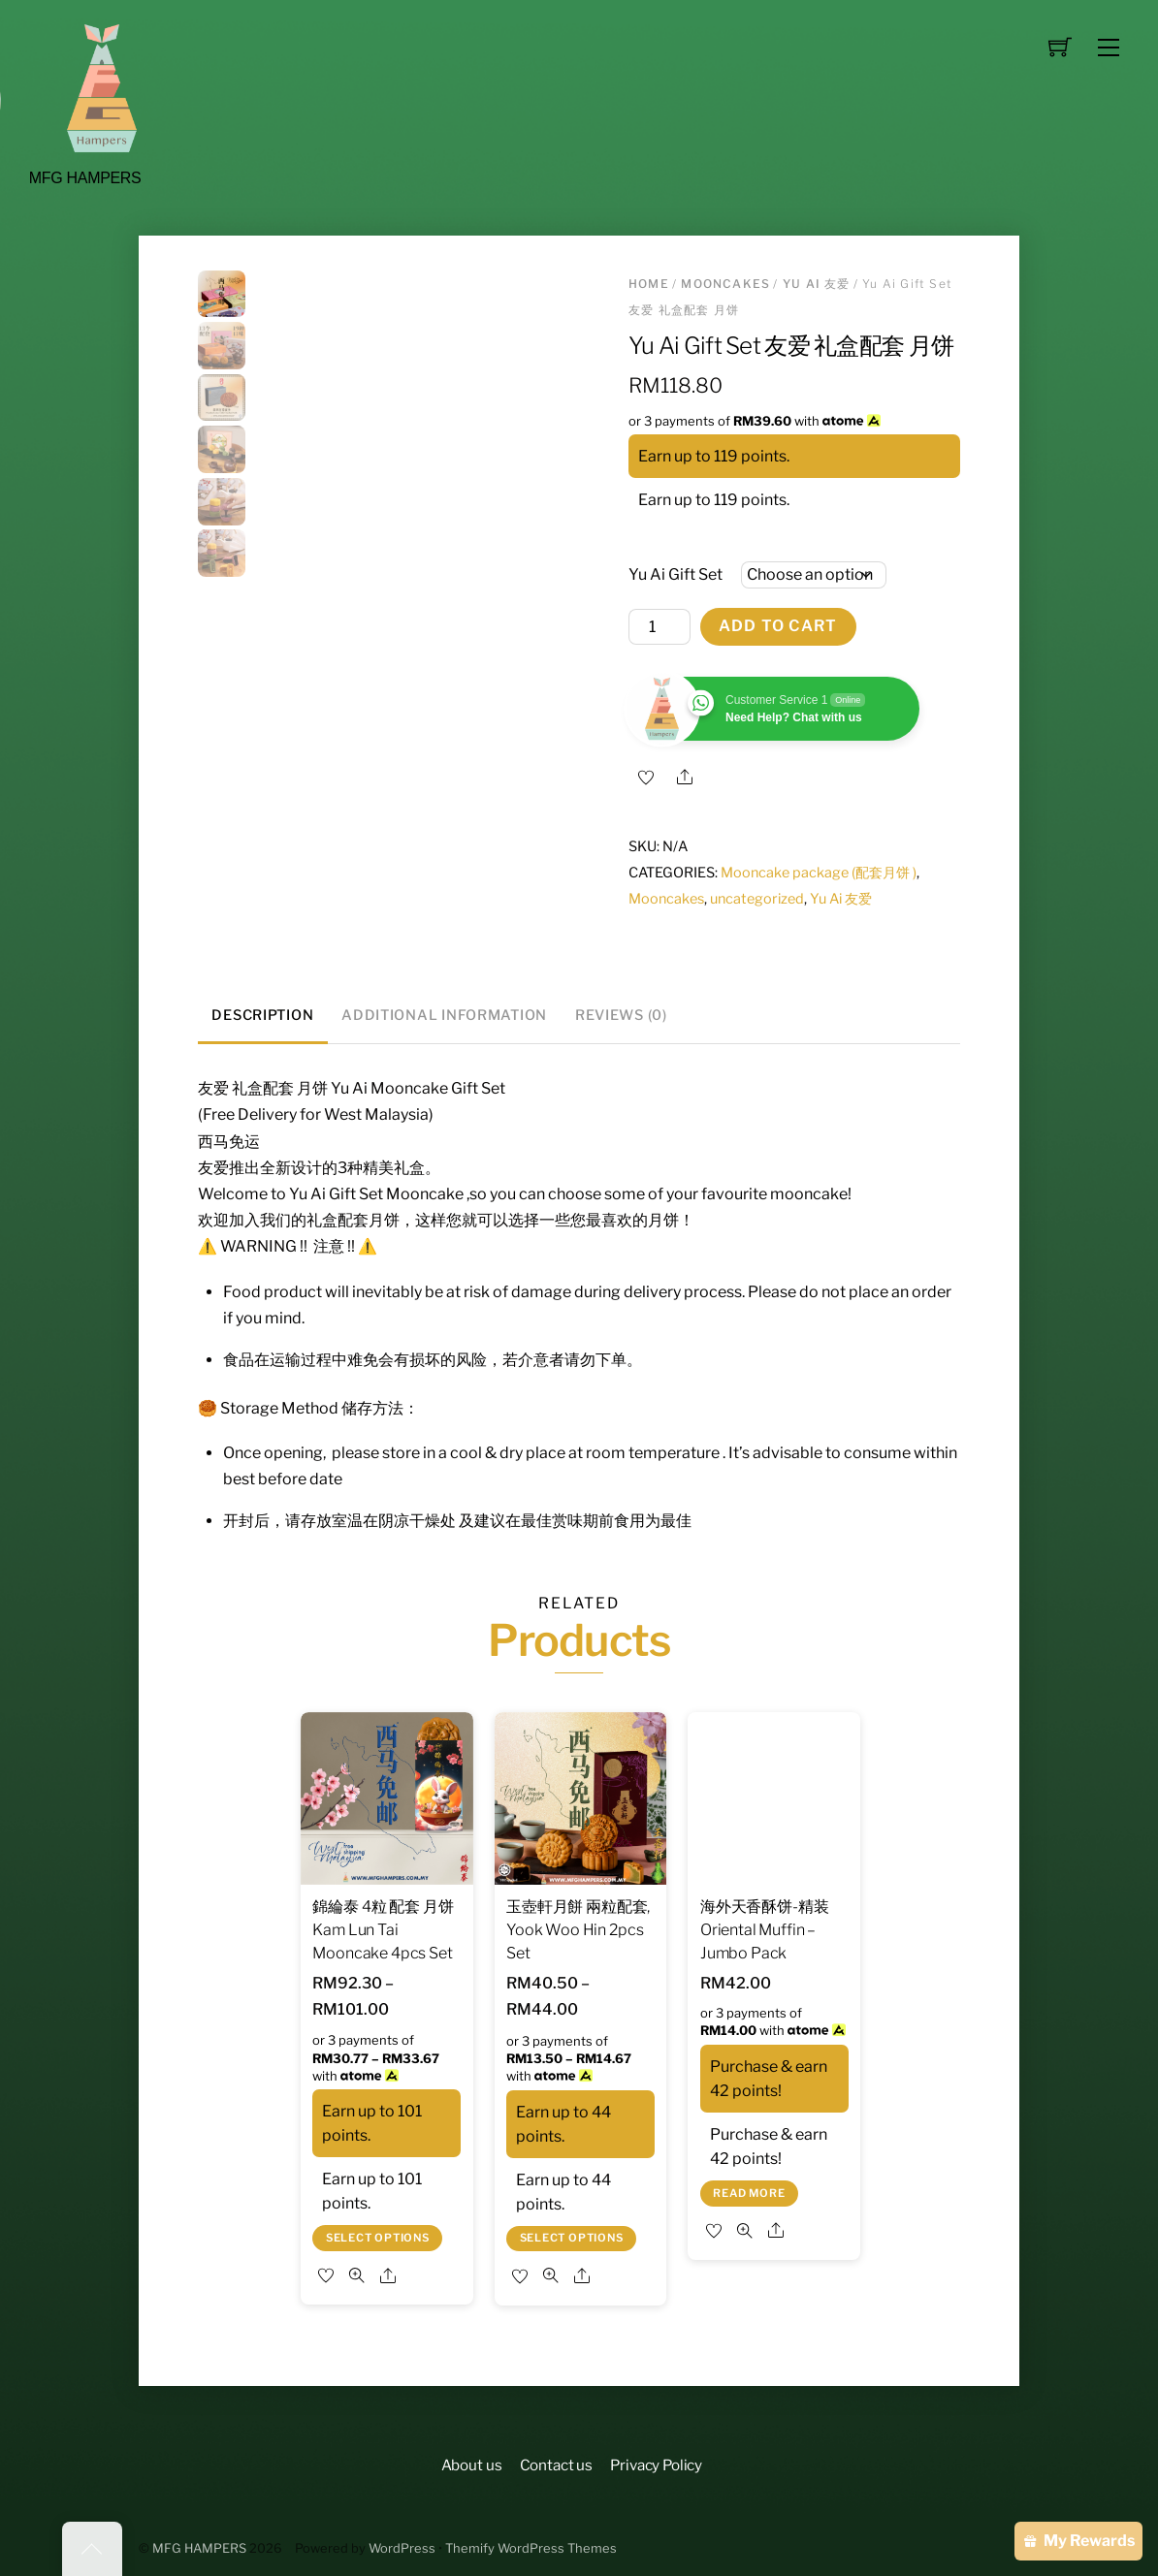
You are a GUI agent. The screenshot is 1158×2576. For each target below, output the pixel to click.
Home (648, 283)
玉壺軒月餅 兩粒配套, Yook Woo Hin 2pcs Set (578, 1929)
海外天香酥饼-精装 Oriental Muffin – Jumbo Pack (764, 1929)
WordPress (402, 2548)
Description (262, 1015)
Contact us (556, 2465)
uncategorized (757, 898)
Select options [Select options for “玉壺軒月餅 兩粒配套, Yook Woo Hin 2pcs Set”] (572, 2237)
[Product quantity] (659, 627)
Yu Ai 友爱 (817, 283)
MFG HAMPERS (199, 2548)
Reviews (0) (621, 1015)
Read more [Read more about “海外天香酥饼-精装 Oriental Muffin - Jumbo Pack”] (749, 2193)
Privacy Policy (656, 2465)
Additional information (444, 1015)
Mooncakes (725, 283)
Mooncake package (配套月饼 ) (819, 872)
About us (471, 2465)
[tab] (263, 1017)
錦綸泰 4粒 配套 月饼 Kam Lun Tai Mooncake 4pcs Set (382, 1929)
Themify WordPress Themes (531, 2548)
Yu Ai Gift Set (675, 574)
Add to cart (778, 626)
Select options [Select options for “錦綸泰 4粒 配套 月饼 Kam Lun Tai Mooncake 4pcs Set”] (378, 2237)
